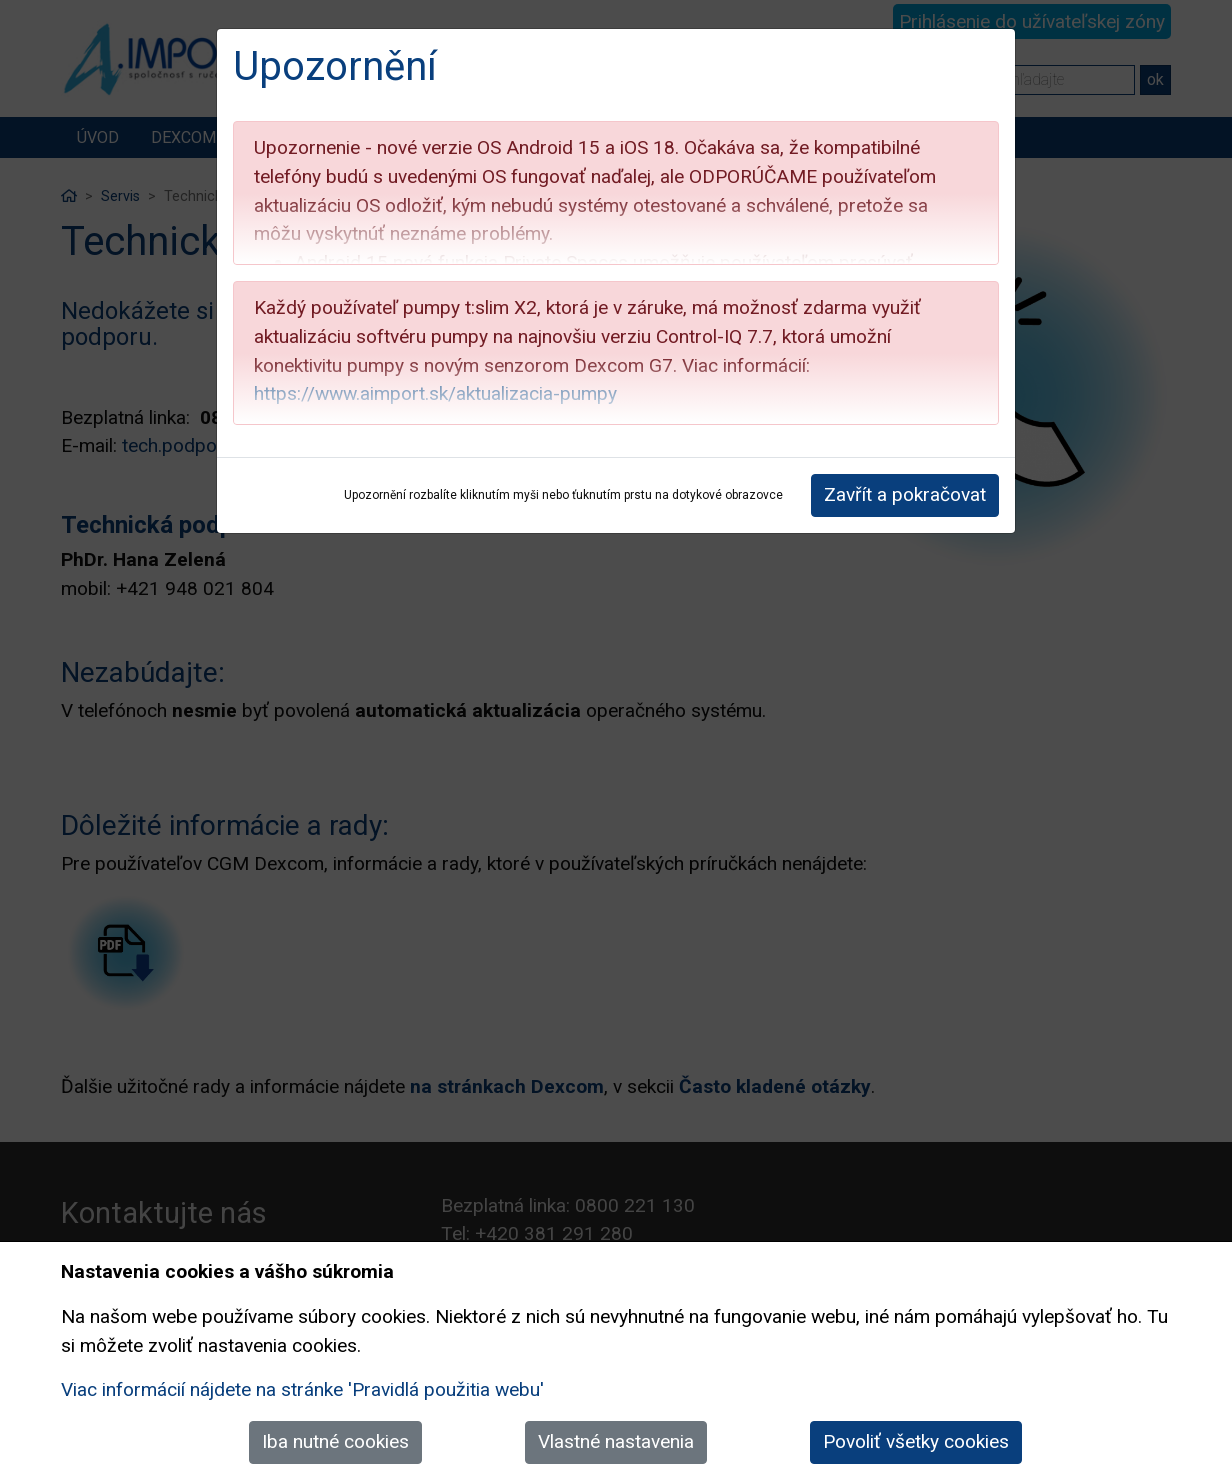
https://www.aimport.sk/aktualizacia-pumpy (435, 393)
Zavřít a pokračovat (905, 494)
